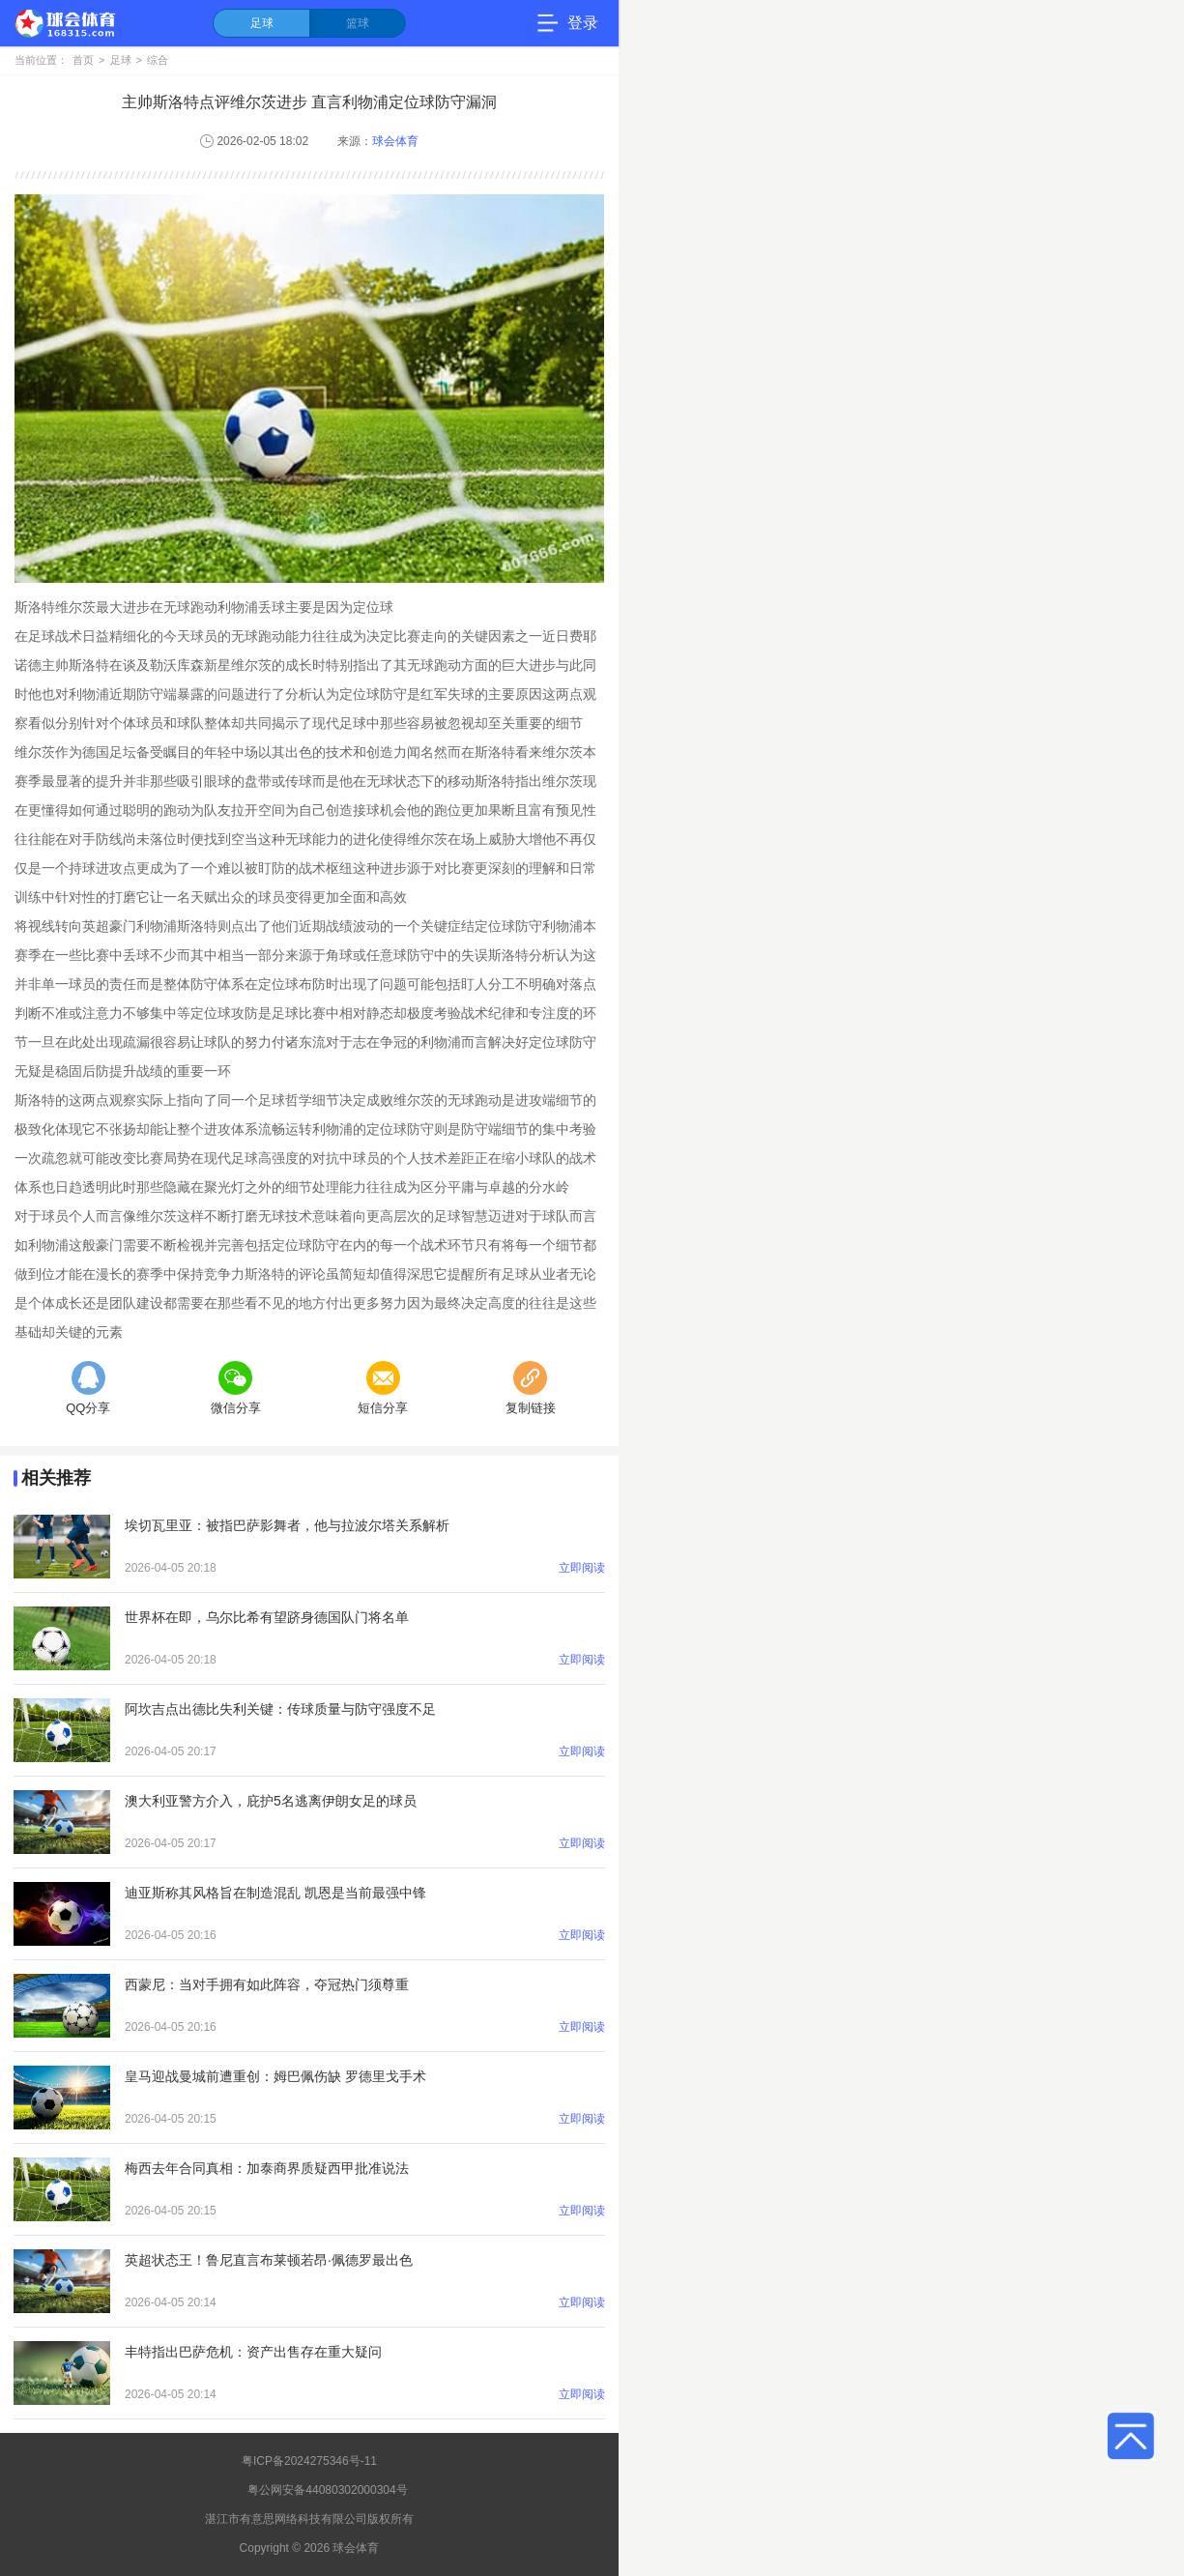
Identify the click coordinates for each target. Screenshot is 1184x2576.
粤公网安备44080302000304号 (327, 2490)
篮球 (357, 23)
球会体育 (395, 141)
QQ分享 (88, 1388)
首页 (83, 60)
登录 (582, 22)
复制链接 (530, 1388)
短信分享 (383, 1388)
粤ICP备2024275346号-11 (309, 2461)
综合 (157, 60)
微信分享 (236, 1388)
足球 (262, 23)
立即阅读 (582, 1568)
